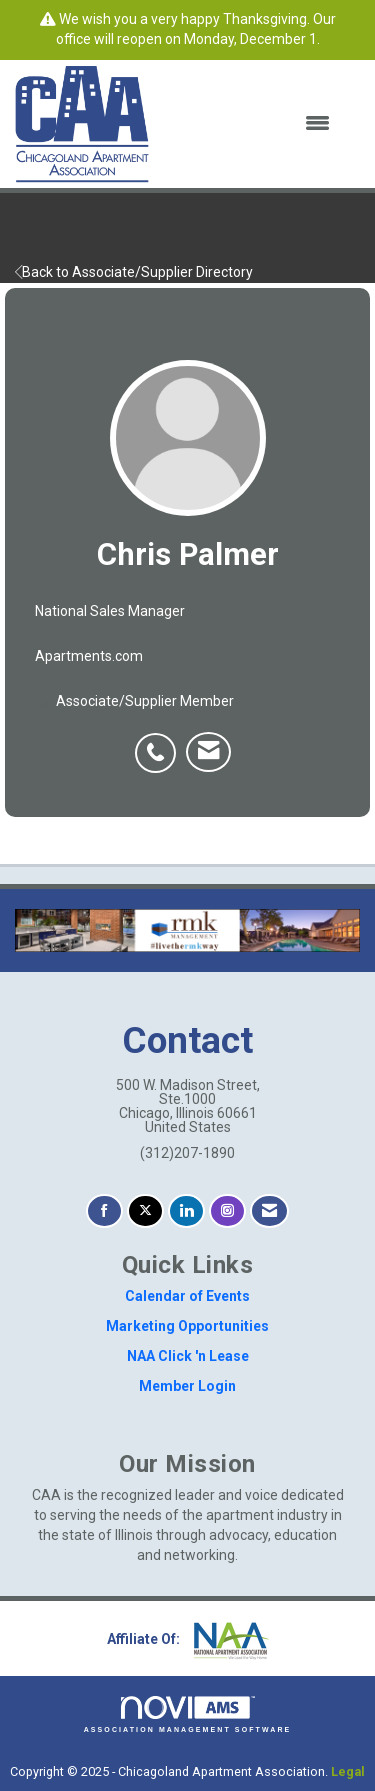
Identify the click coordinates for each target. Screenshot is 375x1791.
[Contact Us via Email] (269, 1211)
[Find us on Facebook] (104, 1211)
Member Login (187, 1386)
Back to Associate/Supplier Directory (134, 272)
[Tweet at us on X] (145, 1211)
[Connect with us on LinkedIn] (186, 1211)
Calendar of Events (187, 1296)
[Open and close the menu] (252, 124)
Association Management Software (188, 1714)
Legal (348, 1771)
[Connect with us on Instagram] (227, 1211)
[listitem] (160, 742)
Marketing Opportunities (187, 1326)
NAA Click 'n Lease (188, 1356)
